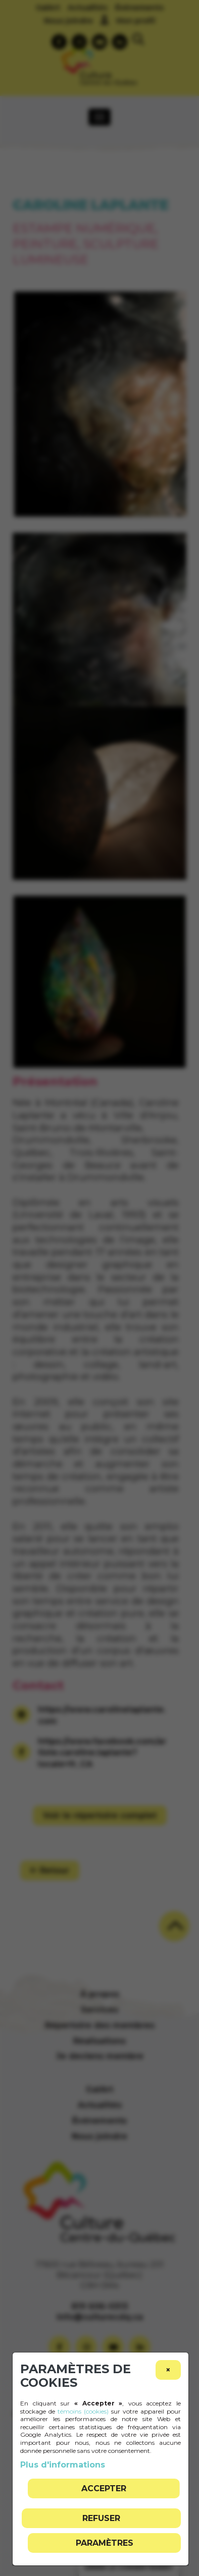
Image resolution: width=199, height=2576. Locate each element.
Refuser (101, 2518)
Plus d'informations (62, 2465)
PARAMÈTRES (104, 2543)
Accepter (103, 2488)
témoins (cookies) (83, 2411)
